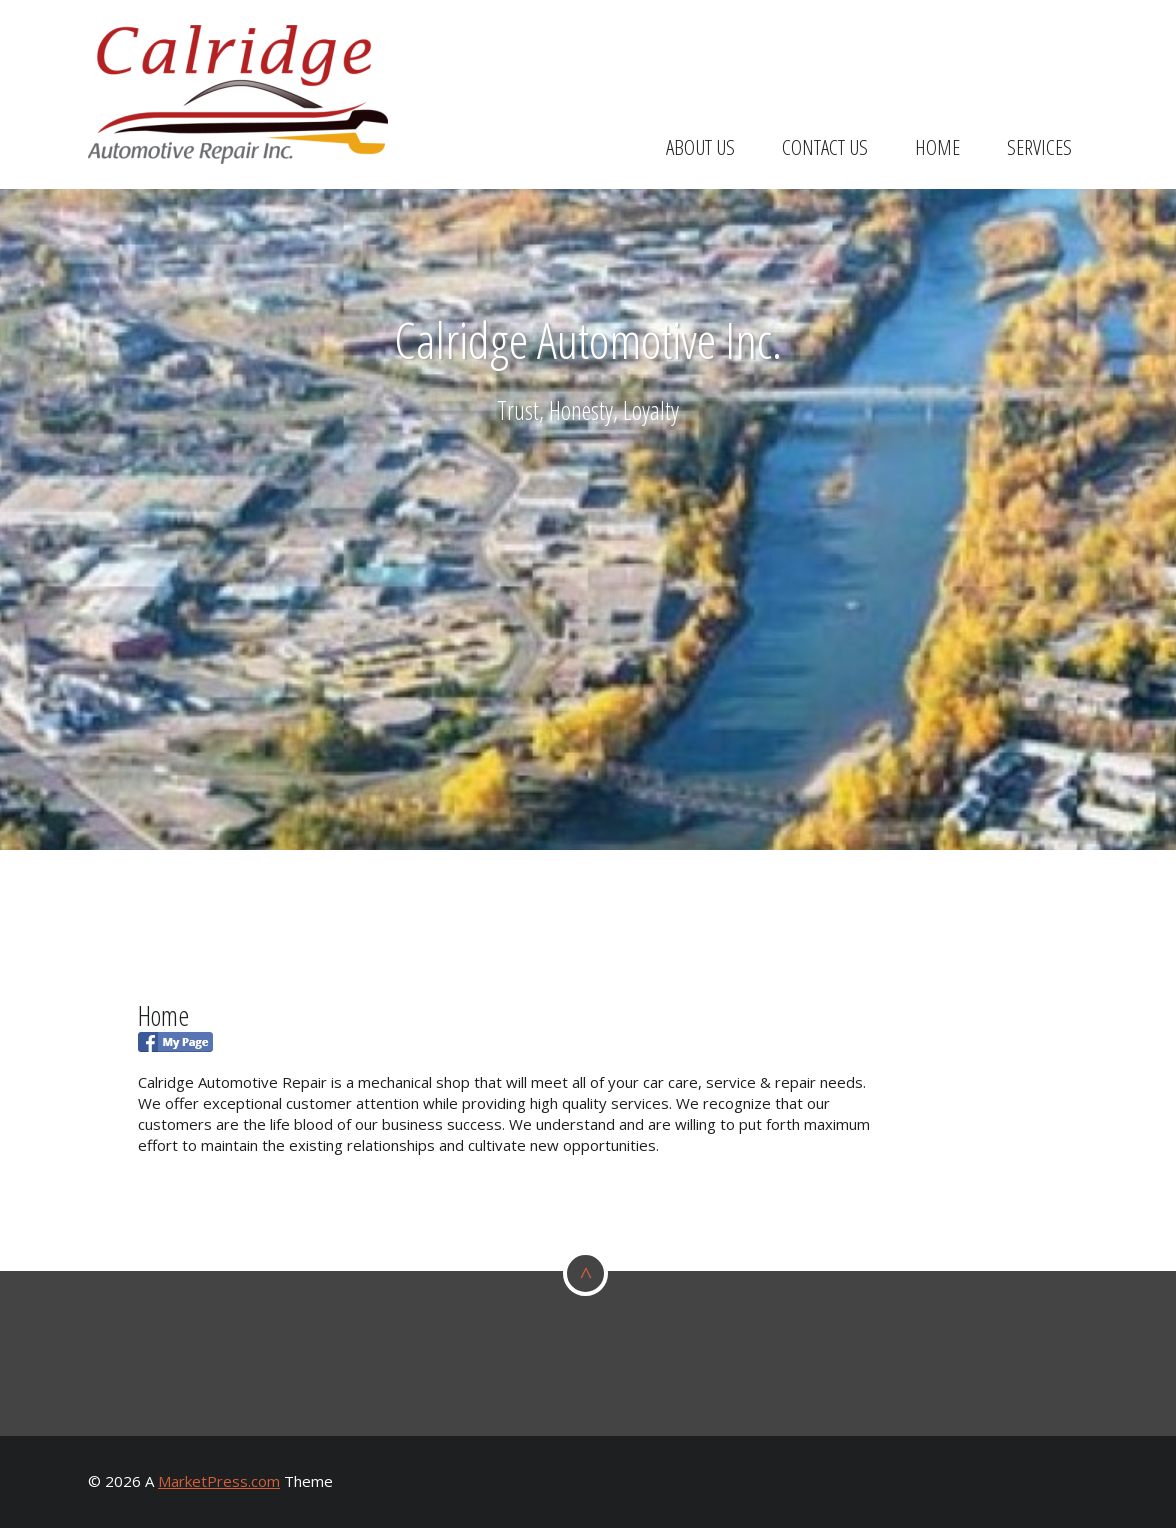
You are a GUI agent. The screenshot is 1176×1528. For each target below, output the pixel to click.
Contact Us (825, 147)
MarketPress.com (219, 1481)
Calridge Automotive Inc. (588, 340)
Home (937, 147)
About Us (700, 147)
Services (1039, 147)
